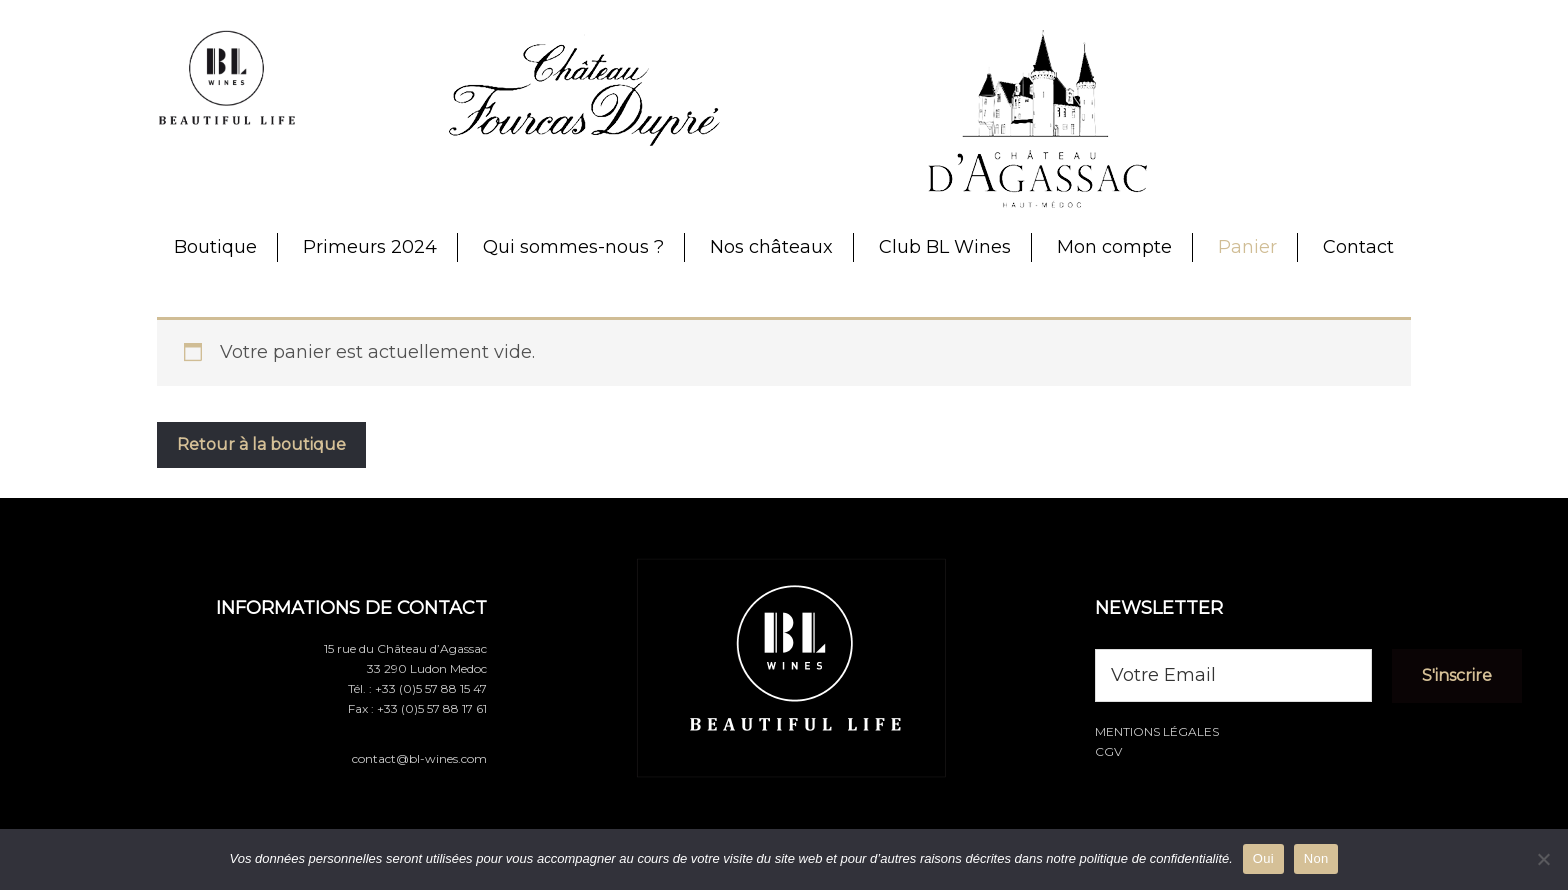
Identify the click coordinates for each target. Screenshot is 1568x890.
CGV (1108, 751)
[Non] (1543, 859)
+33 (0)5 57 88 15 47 (431, 688)
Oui (1263, 858)
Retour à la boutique (261, 444)
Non (1316, 858)
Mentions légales (1157, 731)
